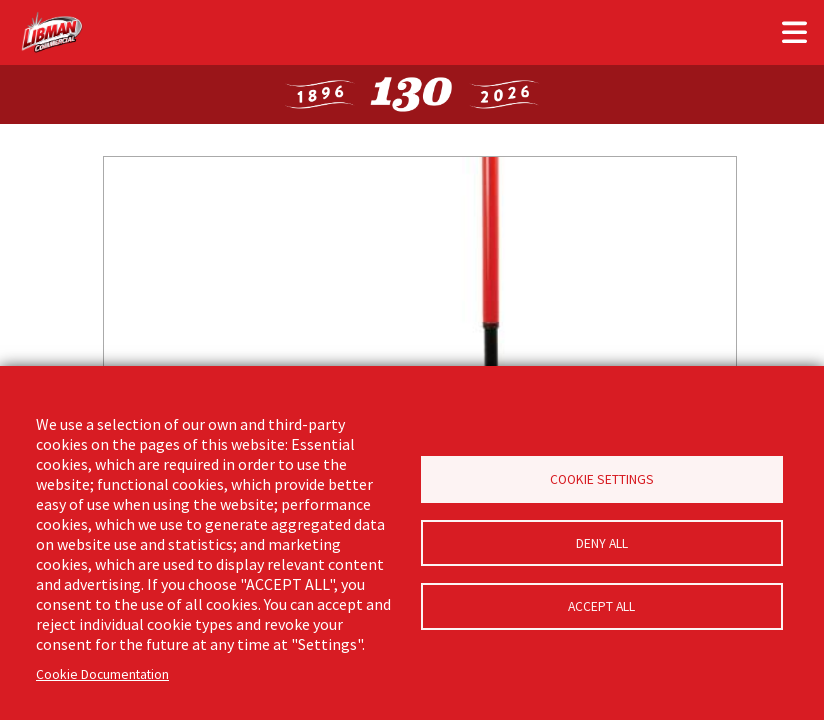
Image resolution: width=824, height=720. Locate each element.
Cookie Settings (602, 478)
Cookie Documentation (102, 674)
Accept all (601, 608)
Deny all (602, 543)
